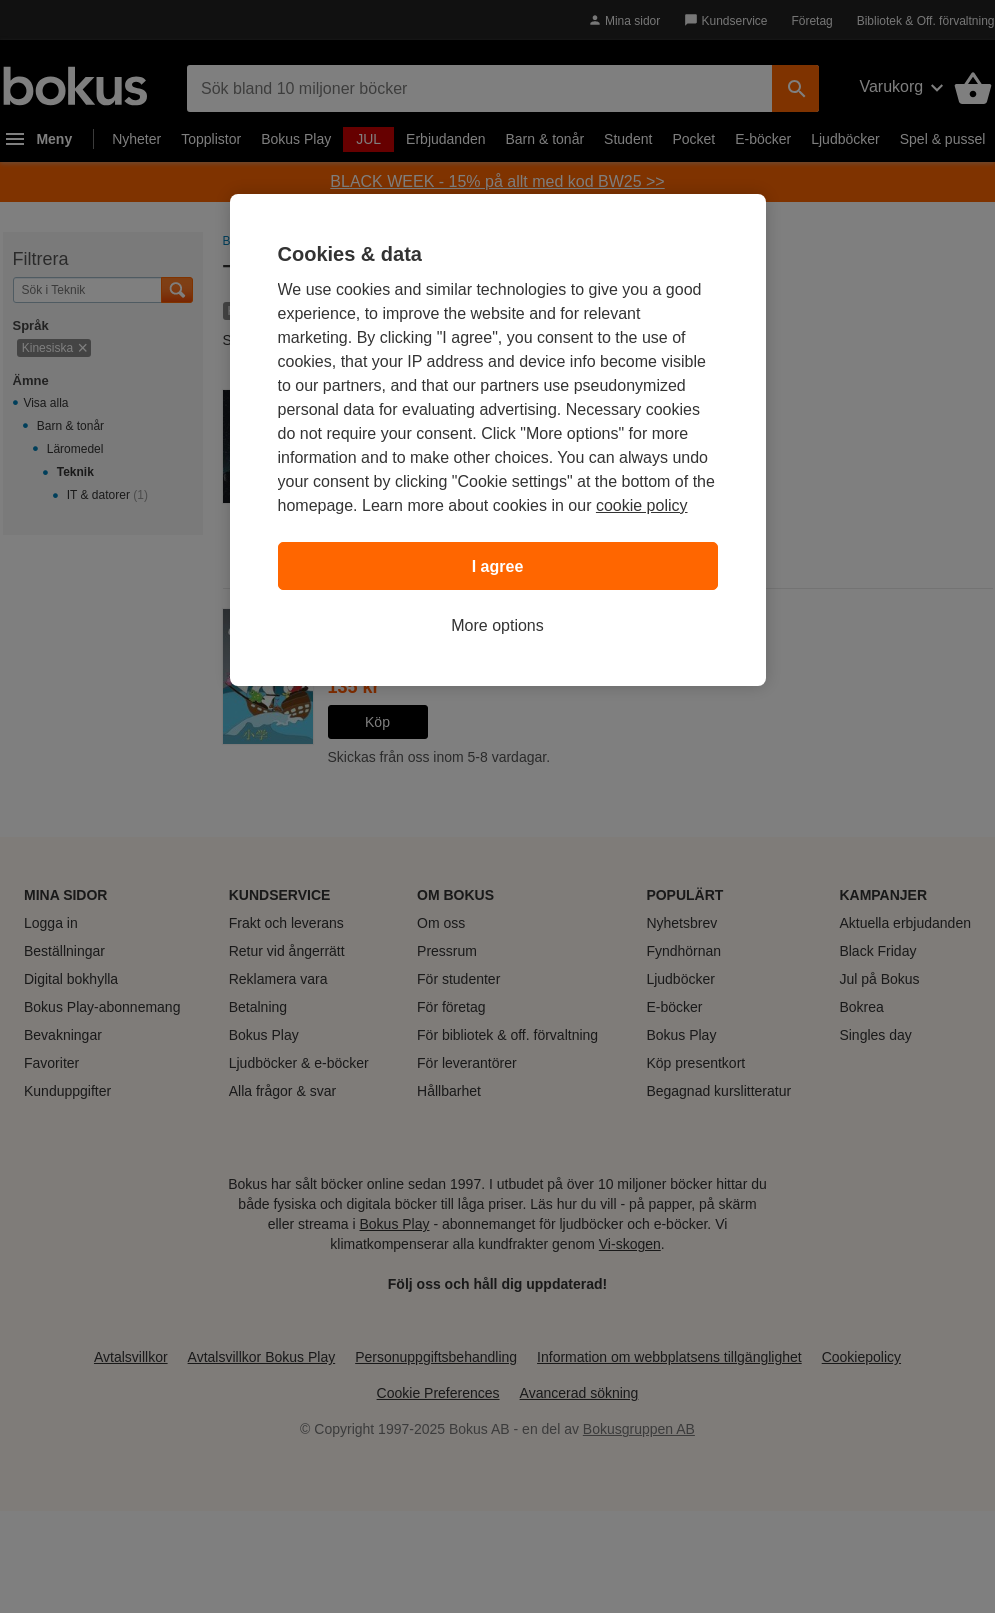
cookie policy (642, 505)
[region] (498, 440)
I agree (498, 566)
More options (497, 625)
